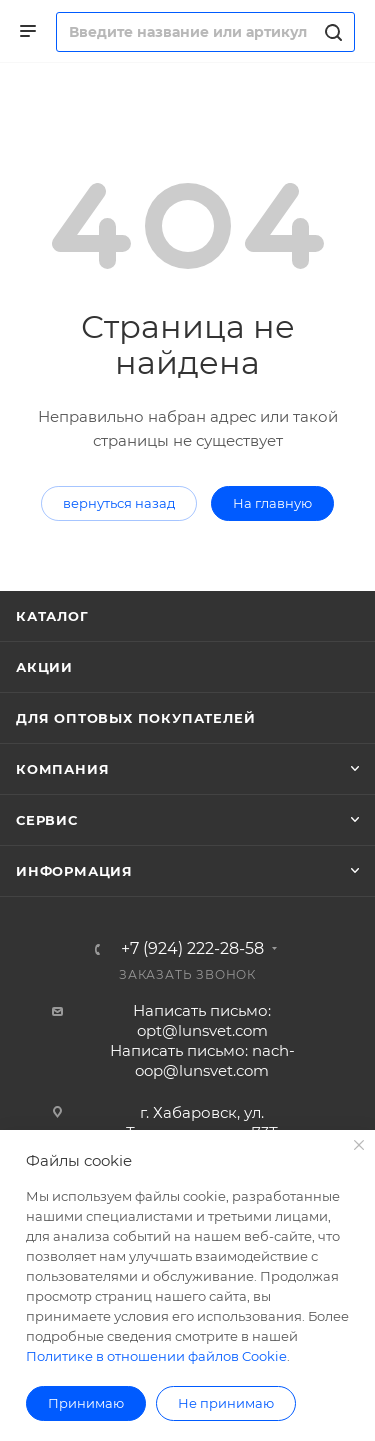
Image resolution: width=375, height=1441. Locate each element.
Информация (74, 871)
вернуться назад (119, 503)
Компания (62, 769)
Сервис (47, 820)
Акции (44, 667)
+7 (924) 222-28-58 (192, 949)
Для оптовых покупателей (135, 718)
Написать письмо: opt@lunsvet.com (202, 1020)
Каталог (52, 616)
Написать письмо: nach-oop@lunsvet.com (202, 1060)
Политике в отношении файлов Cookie (156, 1356)
